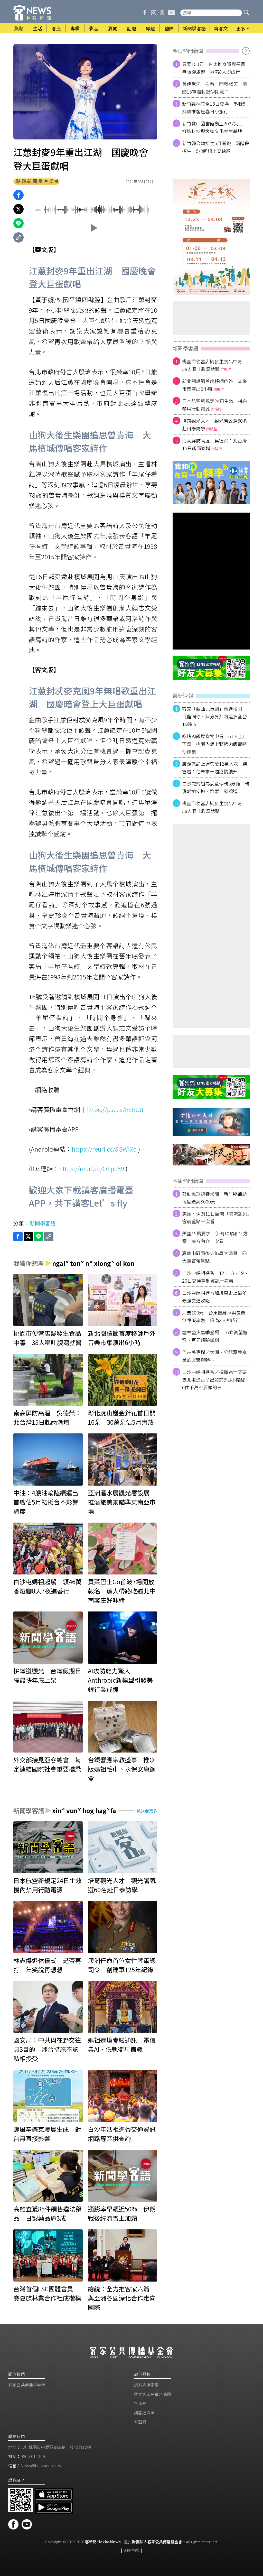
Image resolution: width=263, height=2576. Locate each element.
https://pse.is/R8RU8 (114, 1109)
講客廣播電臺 (146, 2385)
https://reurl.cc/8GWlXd (104, 1148)
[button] (246, 13)
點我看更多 (147, 1811)
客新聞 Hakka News (103, 2541)
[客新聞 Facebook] (144, 13)
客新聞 (140, 2403)
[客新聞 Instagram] (153, 13)
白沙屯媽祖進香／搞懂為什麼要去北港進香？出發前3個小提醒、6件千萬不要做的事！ (215, 1379)
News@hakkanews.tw (41, 2465)
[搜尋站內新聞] (211, 13)
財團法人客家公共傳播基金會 (157, 2541)
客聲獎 (140, 2422)
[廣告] (211, 237)
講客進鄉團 (144, 2413)
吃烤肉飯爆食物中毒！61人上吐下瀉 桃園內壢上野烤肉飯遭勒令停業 (214, 744)
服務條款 (131, 2550)
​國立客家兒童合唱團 (152, 2394)
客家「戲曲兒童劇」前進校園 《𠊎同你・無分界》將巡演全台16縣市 (214, 716)
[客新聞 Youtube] (171, 13)
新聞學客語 (42, 1223)
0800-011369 (33, 2456)
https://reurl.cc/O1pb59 (91, 1168)
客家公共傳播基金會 (26, 2385)
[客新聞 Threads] (162, 13)
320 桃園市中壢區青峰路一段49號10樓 (56, 2447)
